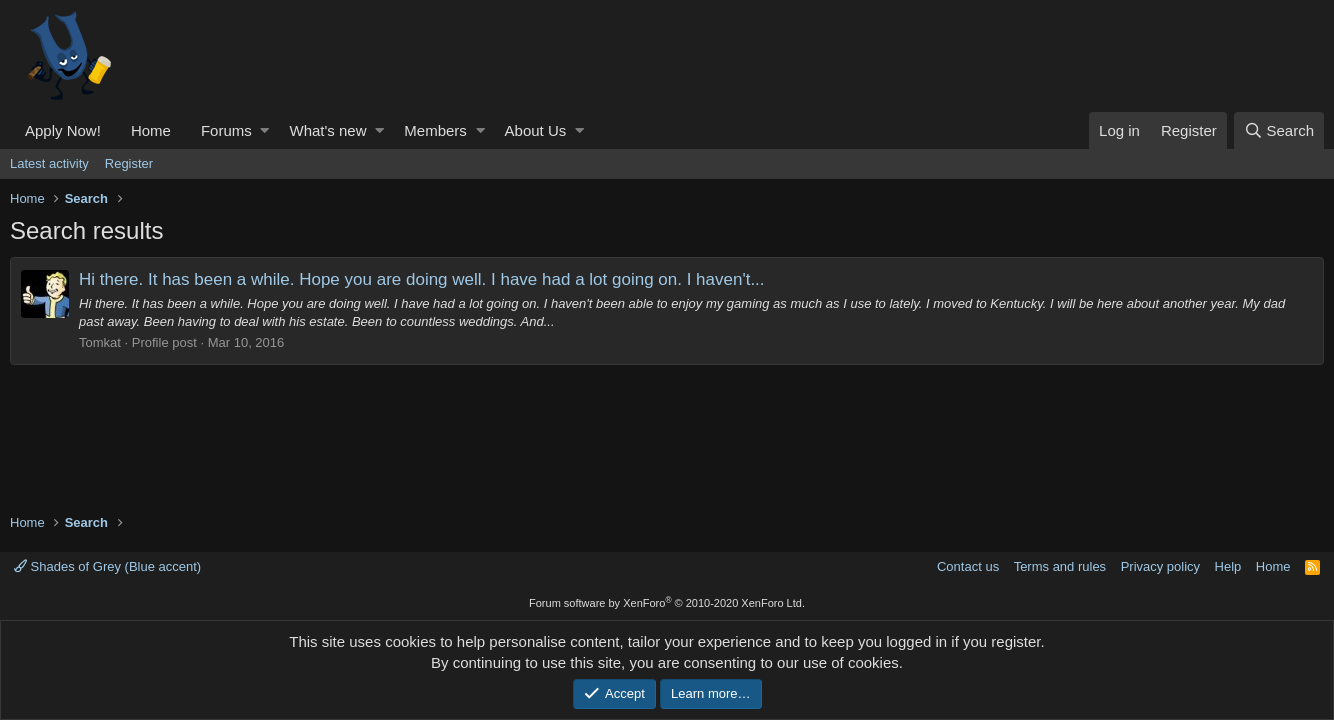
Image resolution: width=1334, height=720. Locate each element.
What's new (327, 130)
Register (129, 163)
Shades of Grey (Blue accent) (107, 566)
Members (435, 130)
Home (151, 130)
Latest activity (49, 163)
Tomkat (100, 342)
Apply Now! (63, 130)
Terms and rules (1060, 566)
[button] (264, 130)
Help (1228, 566)
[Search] (1279, 130)
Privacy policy (1160, 566)
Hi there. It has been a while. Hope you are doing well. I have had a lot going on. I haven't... (422, 279)
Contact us (968, 566)
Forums (226, 130)
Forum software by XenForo (667, 603)
